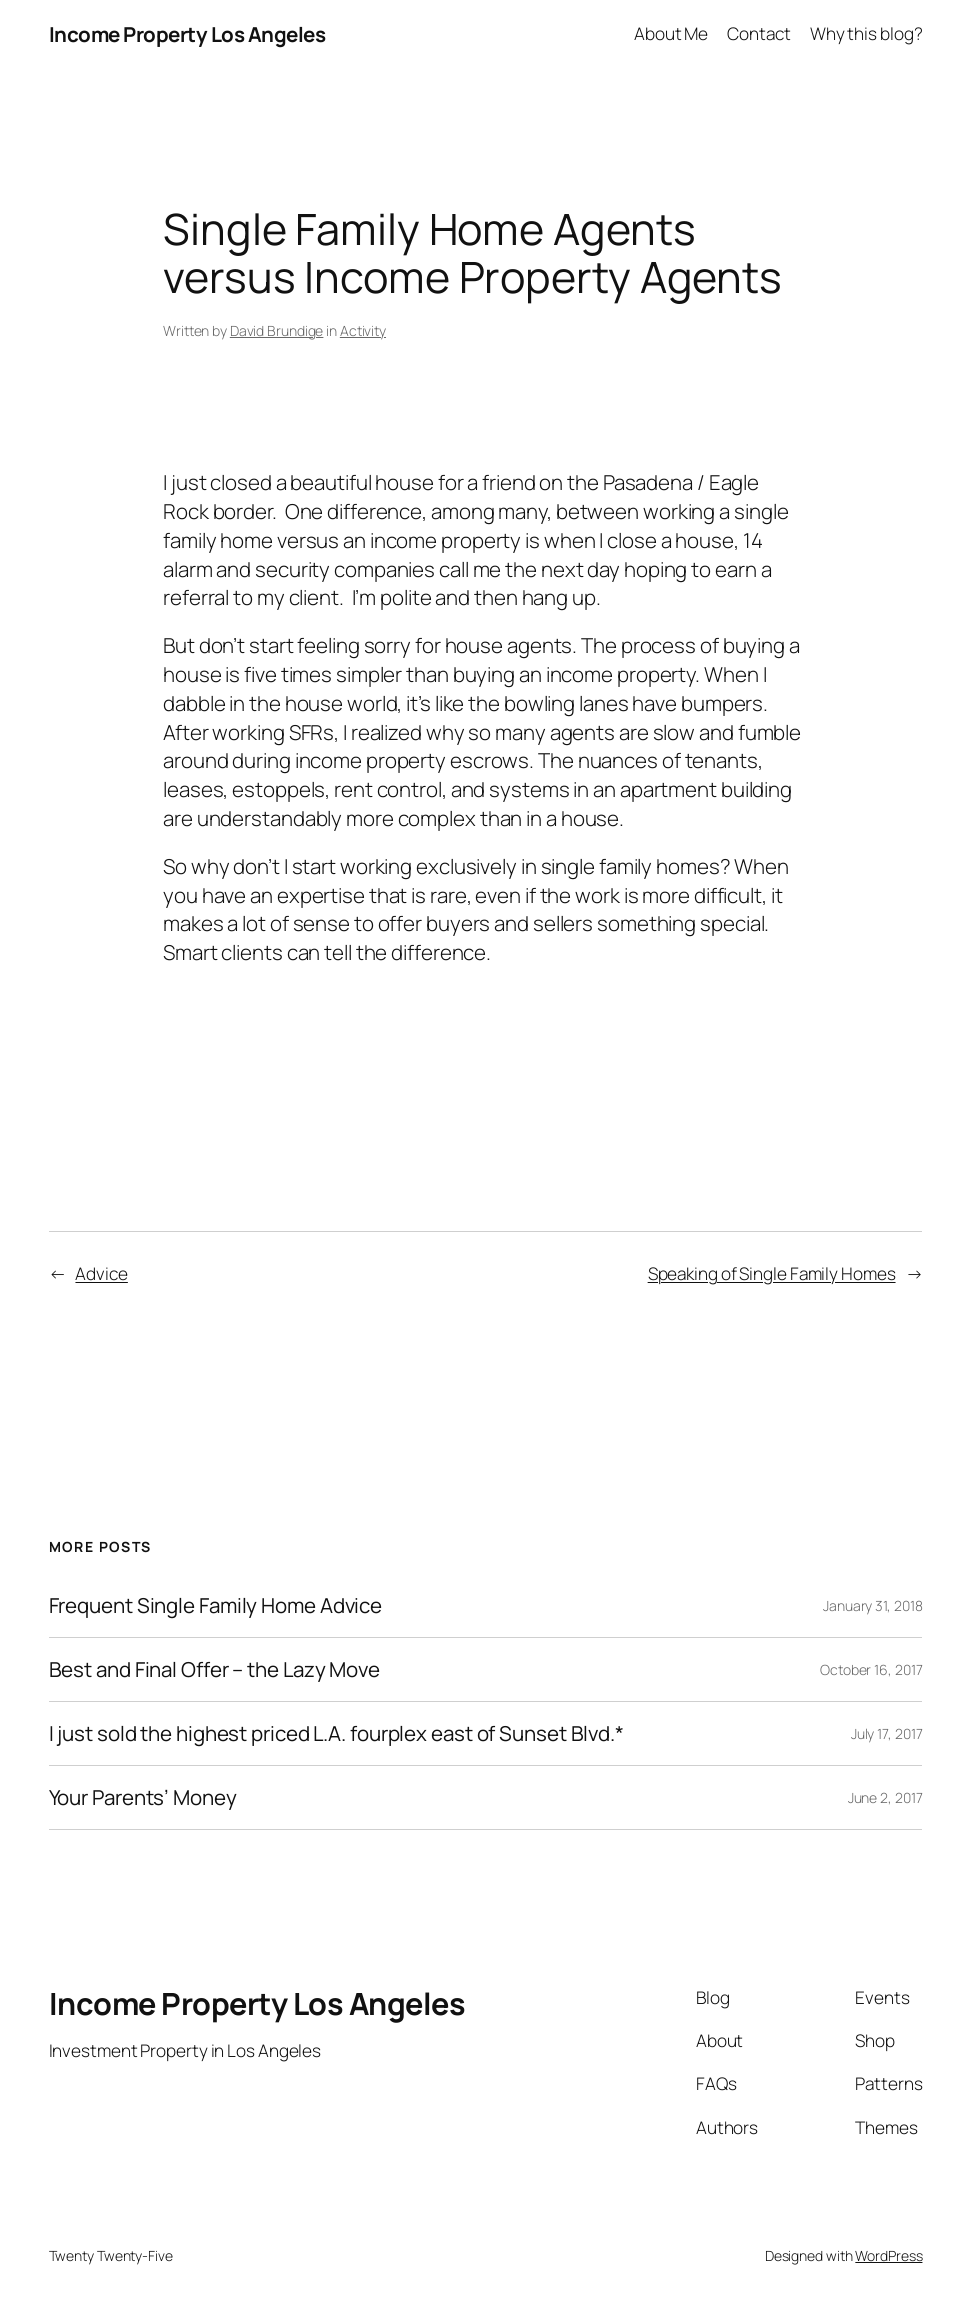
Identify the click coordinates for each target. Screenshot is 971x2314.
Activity (363, 330)
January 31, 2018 (872, 1605)
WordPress (888, 2255)
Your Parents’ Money (143, 1797)
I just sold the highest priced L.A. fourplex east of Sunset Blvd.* (336, 1733)
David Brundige (277, 330)
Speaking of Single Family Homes (772, 1273)
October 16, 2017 (871, 1669)
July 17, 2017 (887, 1733)
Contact (758, 33)
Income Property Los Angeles (187, 34)
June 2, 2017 (885, 1797)
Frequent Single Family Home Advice (216, 1605)
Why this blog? (866, 33)
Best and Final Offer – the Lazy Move (214, 1669)
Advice (101, 1273)
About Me (671, 33)
